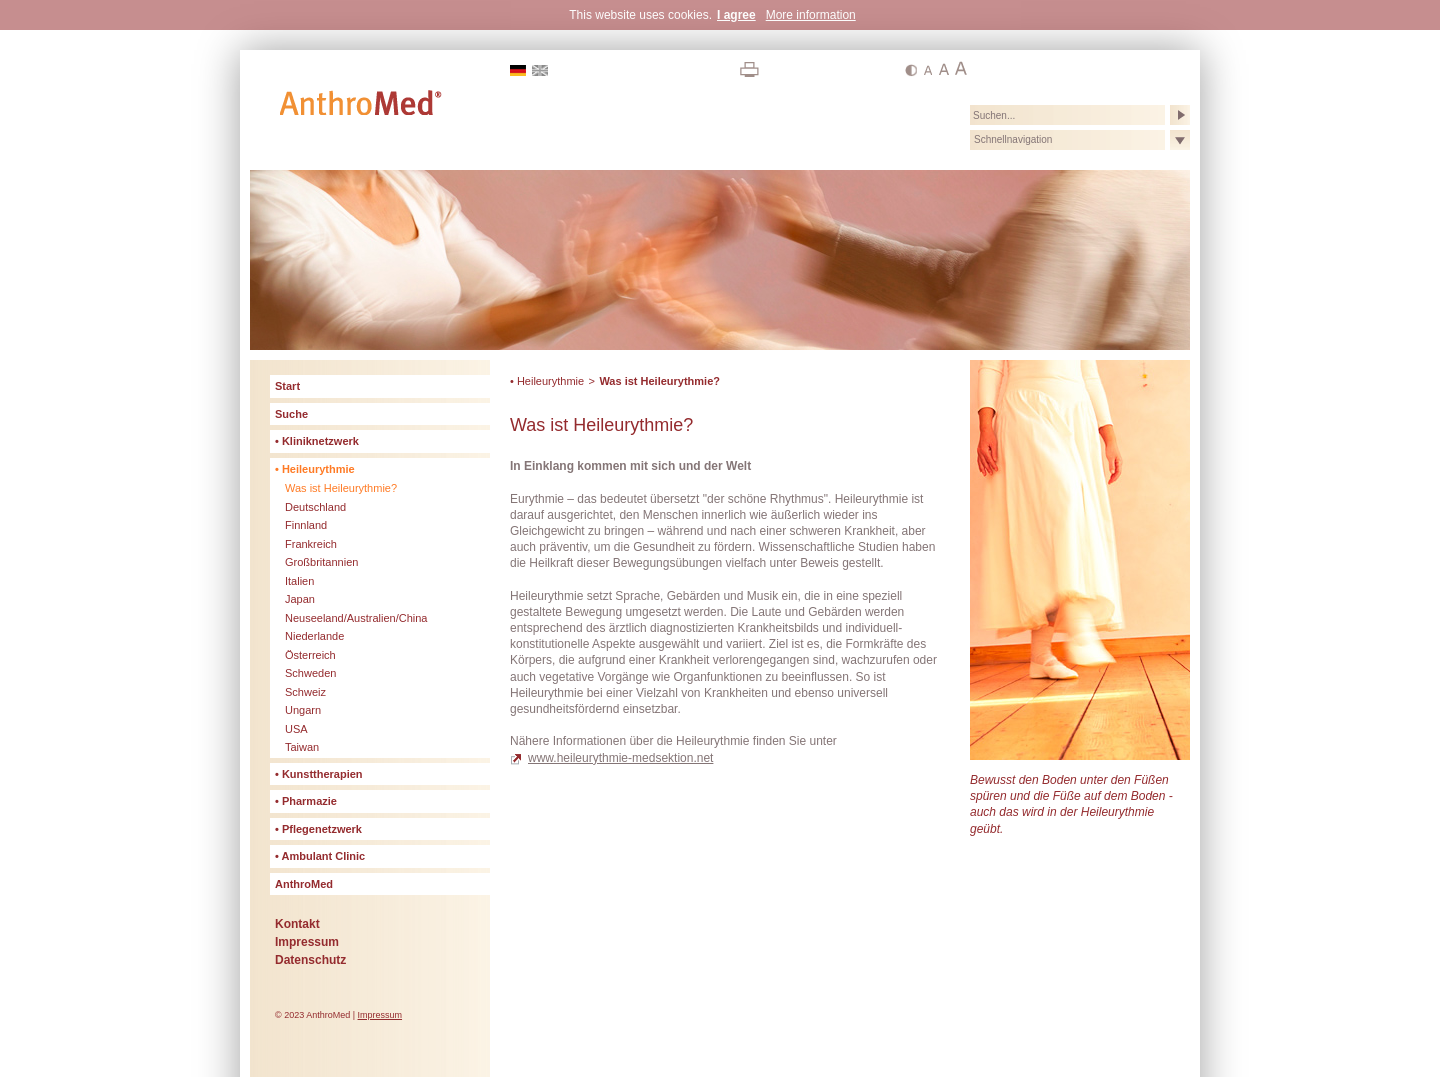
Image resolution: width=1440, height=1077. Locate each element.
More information (811, 15)
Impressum (380, 1015)
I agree (736, 15)
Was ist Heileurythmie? (659, 381)
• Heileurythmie (547, 381)
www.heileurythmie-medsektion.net (620, 758)
